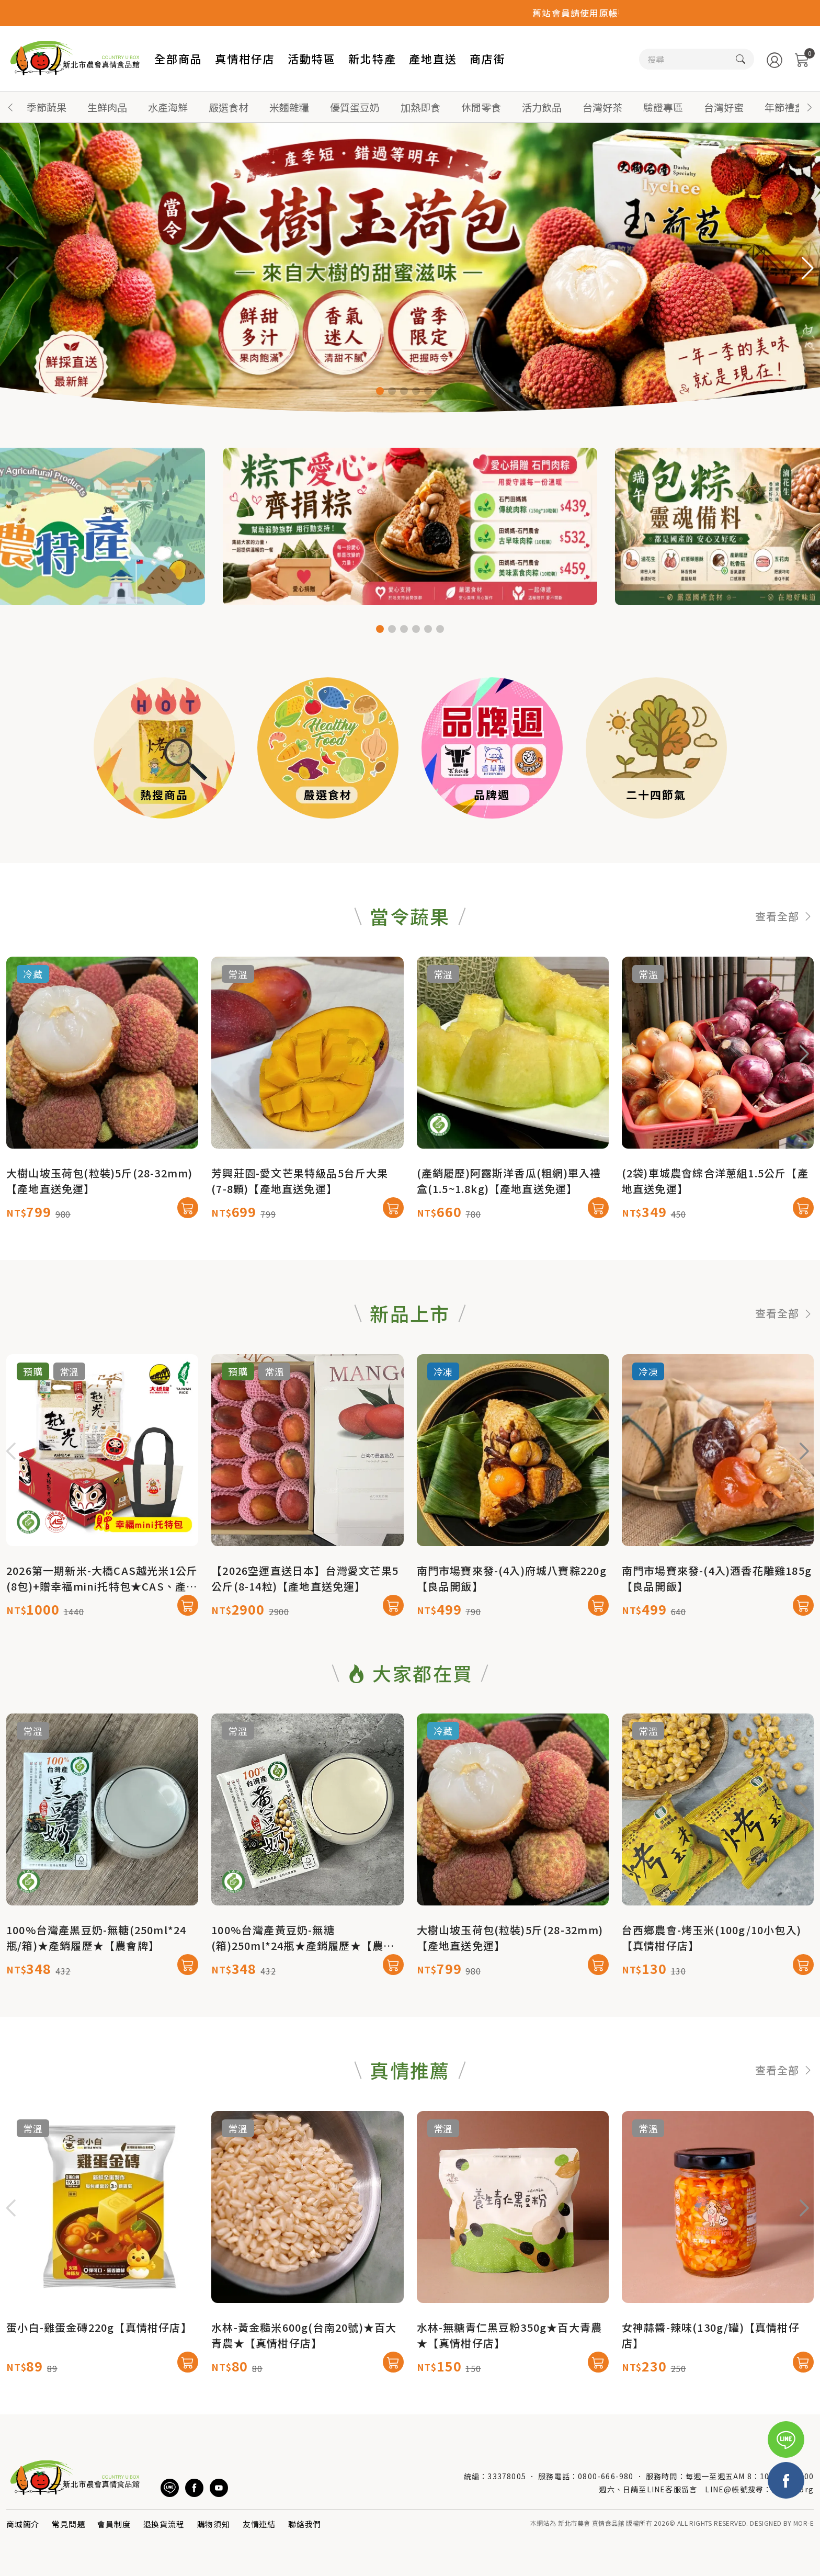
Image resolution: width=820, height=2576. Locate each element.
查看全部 (784, 966)
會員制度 (113, 2523)
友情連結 (259, 2523)
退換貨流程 (164, 2523)
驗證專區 (663, 107)
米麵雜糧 (289, 107)
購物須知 (213, 2523)
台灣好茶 (602, 107)
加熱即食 (420, 107)
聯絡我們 (304, 2523)
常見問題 (68, 2523)
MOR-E (803, 2522)
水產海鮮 (168, 107)
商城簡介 (22, 2523)
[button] (809, 107)
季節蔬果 (46, 107)
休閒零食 (481, 107)
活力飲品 (542, 107)
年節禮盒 (784, 107)
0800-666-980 (605, 2476)
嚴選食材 (228, 107)
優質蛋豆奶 (355, 107)
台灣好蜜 (724, 107)
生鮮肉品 (107, 107)
